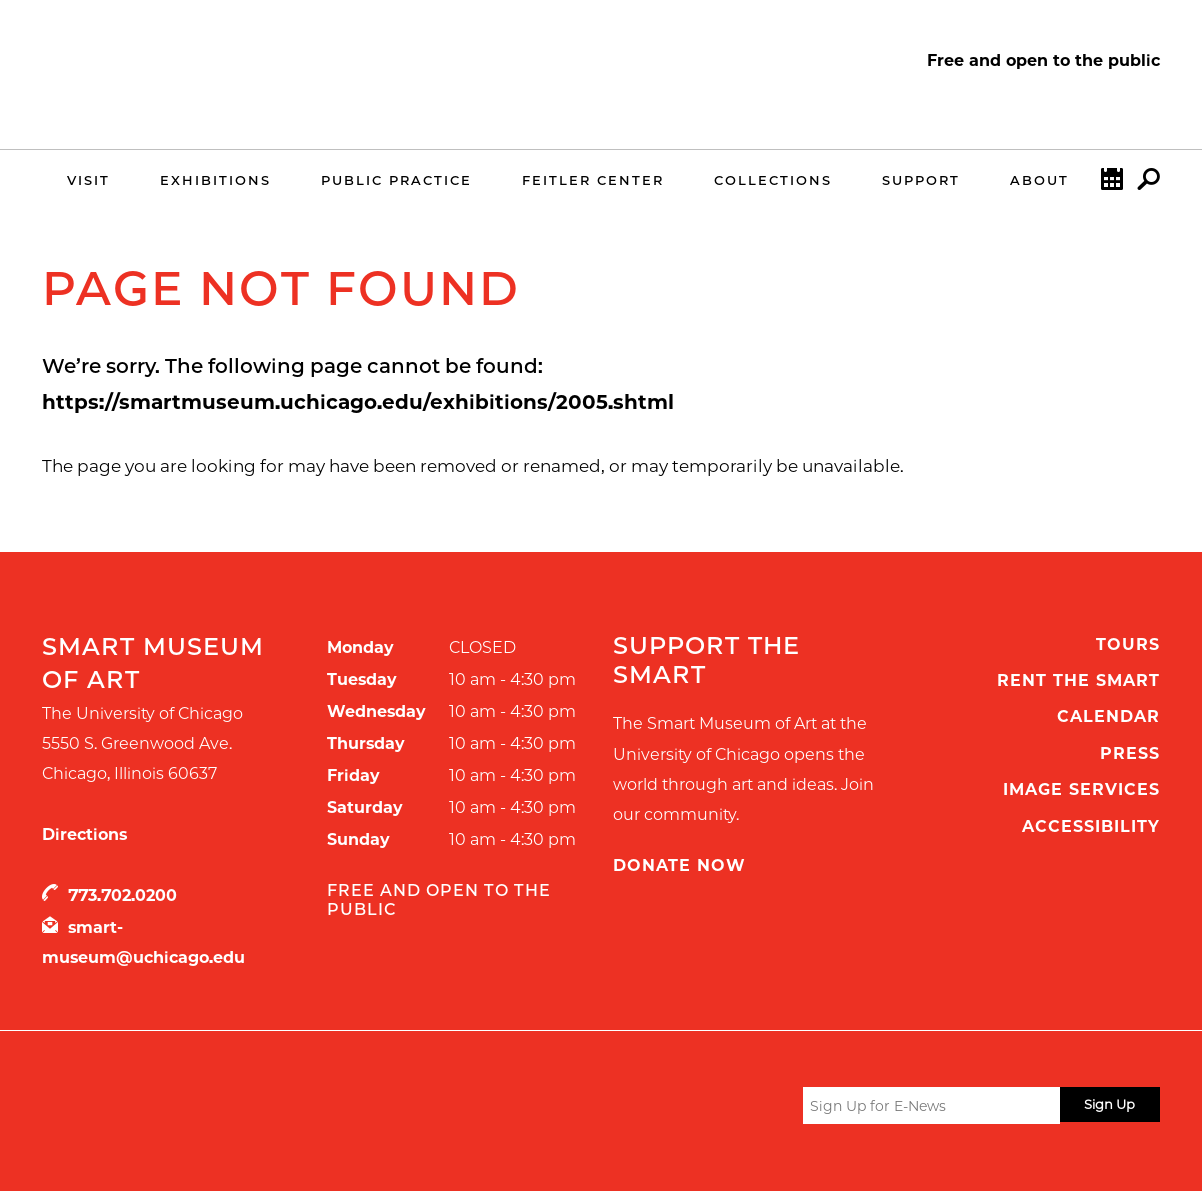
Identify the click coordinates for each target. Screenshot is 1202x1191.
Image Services (1081, 789)
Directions (84, 834)
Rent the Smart (1078, 680)
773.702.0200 (122, 895)
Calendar (1112, 184)
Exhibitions (215, 180)
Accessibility (1091, 826)
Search (1148, 184)
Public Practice (396, 180)
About (1039, 180)
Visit (88, 180)
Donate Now (679, 865)
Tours (1128, 644)
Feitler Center (593, 180)
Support (921, 180)
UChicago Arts (234, 1109)
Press (1130, 753)
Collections (773, 180)
